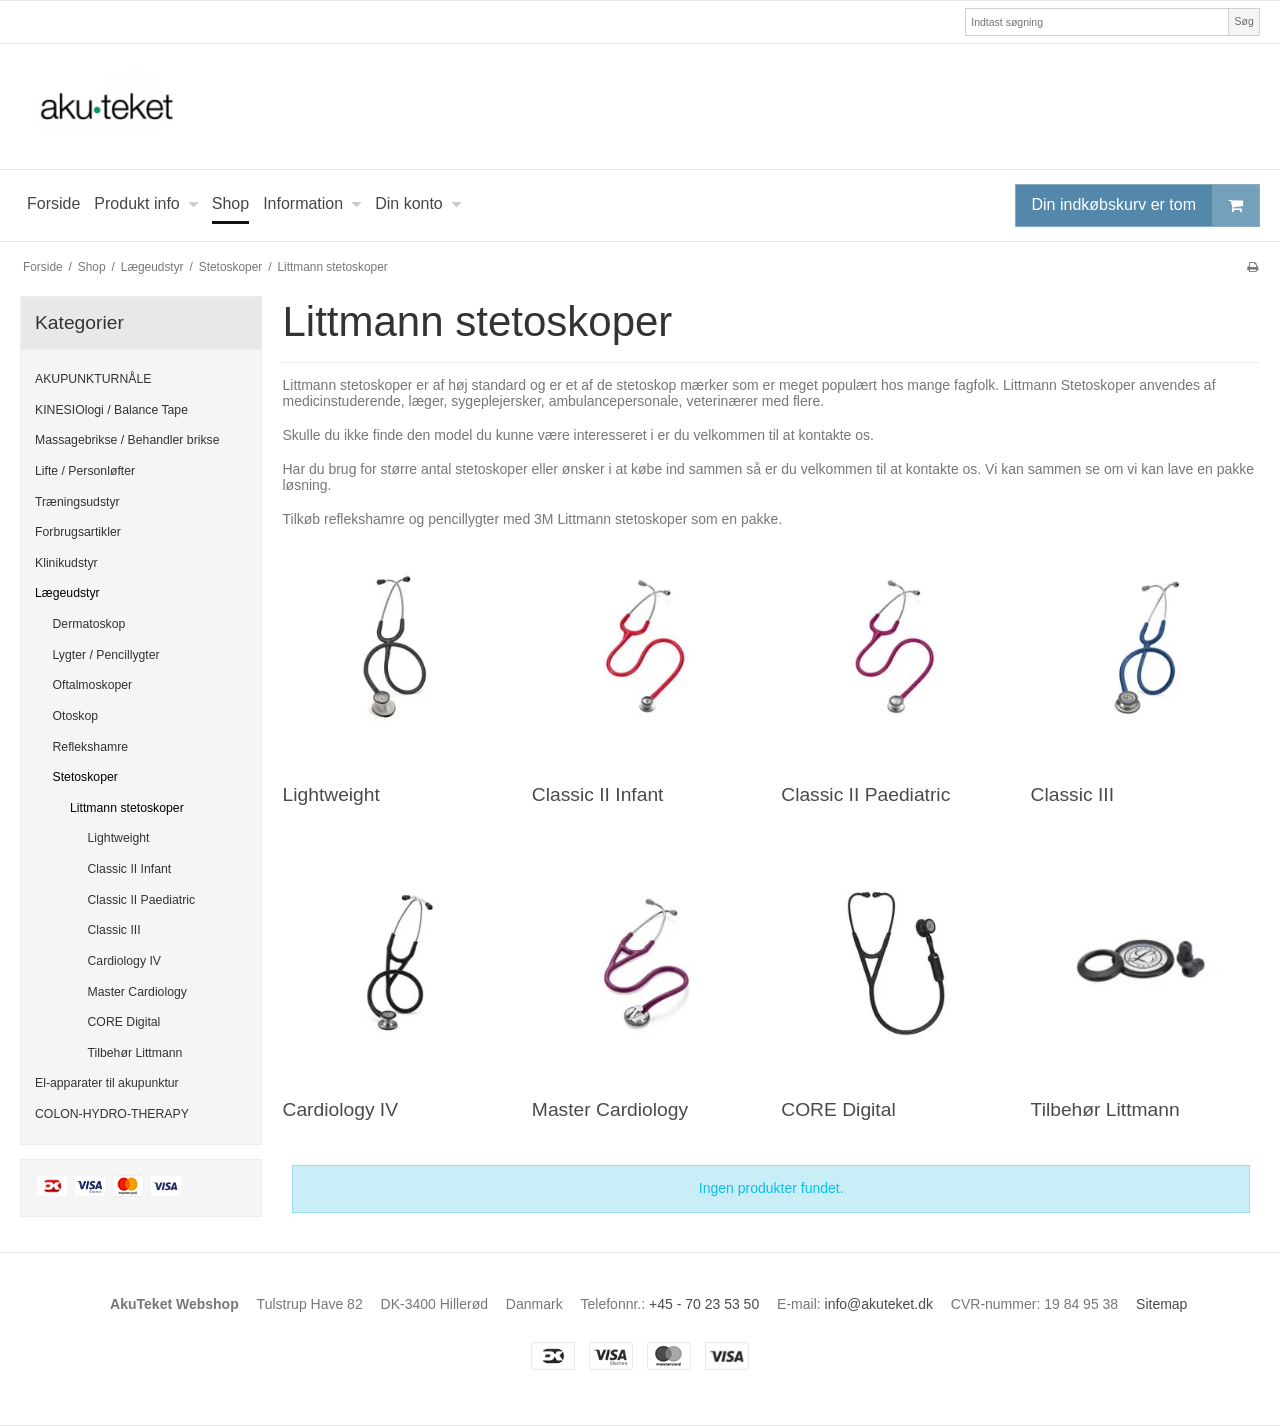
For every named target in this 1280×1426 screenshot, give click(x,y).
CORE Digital (124, 1022)
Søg (1243, 21)
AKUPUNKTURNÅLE (93, 379)
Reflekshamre (91, 747)
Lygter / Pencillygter (106, 655)
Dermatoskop (89, 624)
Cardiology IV (125, 961)
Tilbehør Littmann (135, 1053)
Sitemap (1161, 1304)
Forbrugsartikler (78, 532)
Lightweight (119, 838)
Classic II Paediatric (142, 900)
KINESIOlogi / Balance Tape (111, 410)
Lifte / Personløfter (85, 471)
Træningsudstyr (77, 502)
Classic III (114, 930)
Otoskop (76, 716)
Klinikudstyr (66, 563)
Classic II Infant (130, 869)
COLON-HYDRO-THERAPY (112, 1114)
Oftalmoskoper (93, 685)
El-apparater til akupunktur (107, 1083)
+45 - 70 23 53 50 (704, 1304)
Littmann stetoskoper (127, 808)
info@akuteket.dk (879, 1304)
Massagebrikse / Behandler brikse (127, 440)
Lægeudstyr (67, 593)
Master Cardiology (137, 992)
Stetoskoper (85, 777)
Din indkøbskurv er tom (1146, 205)
